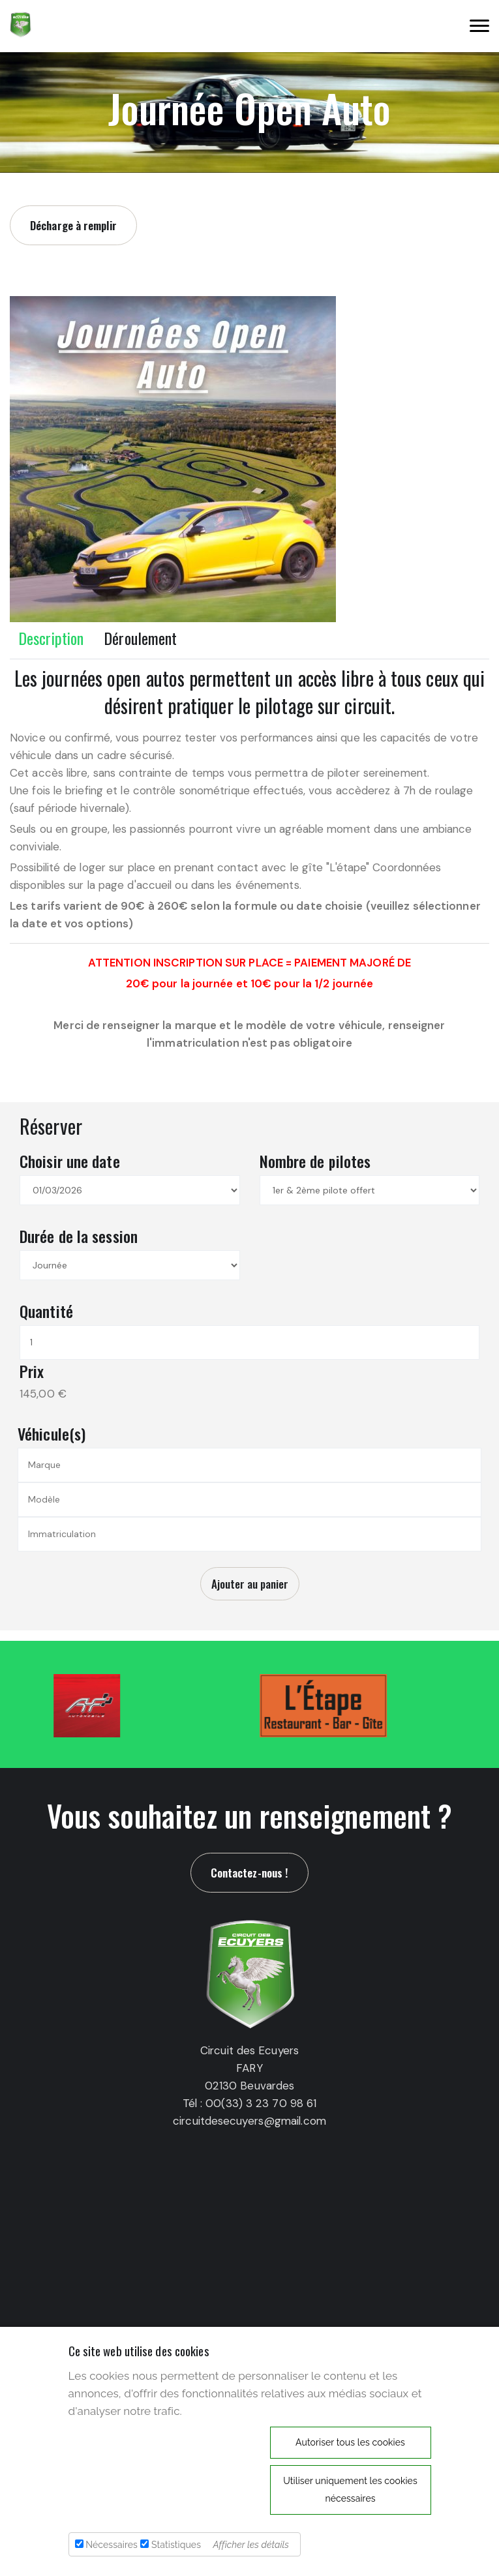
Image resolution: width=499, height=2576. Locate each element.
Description (50, 638)
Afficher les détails (251, 2544)
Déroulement (140, 638)
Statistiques (176, 2544)
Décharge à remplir (73, 225)
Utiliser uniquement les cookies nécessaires (350, 2490)
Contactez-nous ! (250, 1873)
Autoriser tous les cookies (350, 2442)
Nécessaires (111, 2544)
